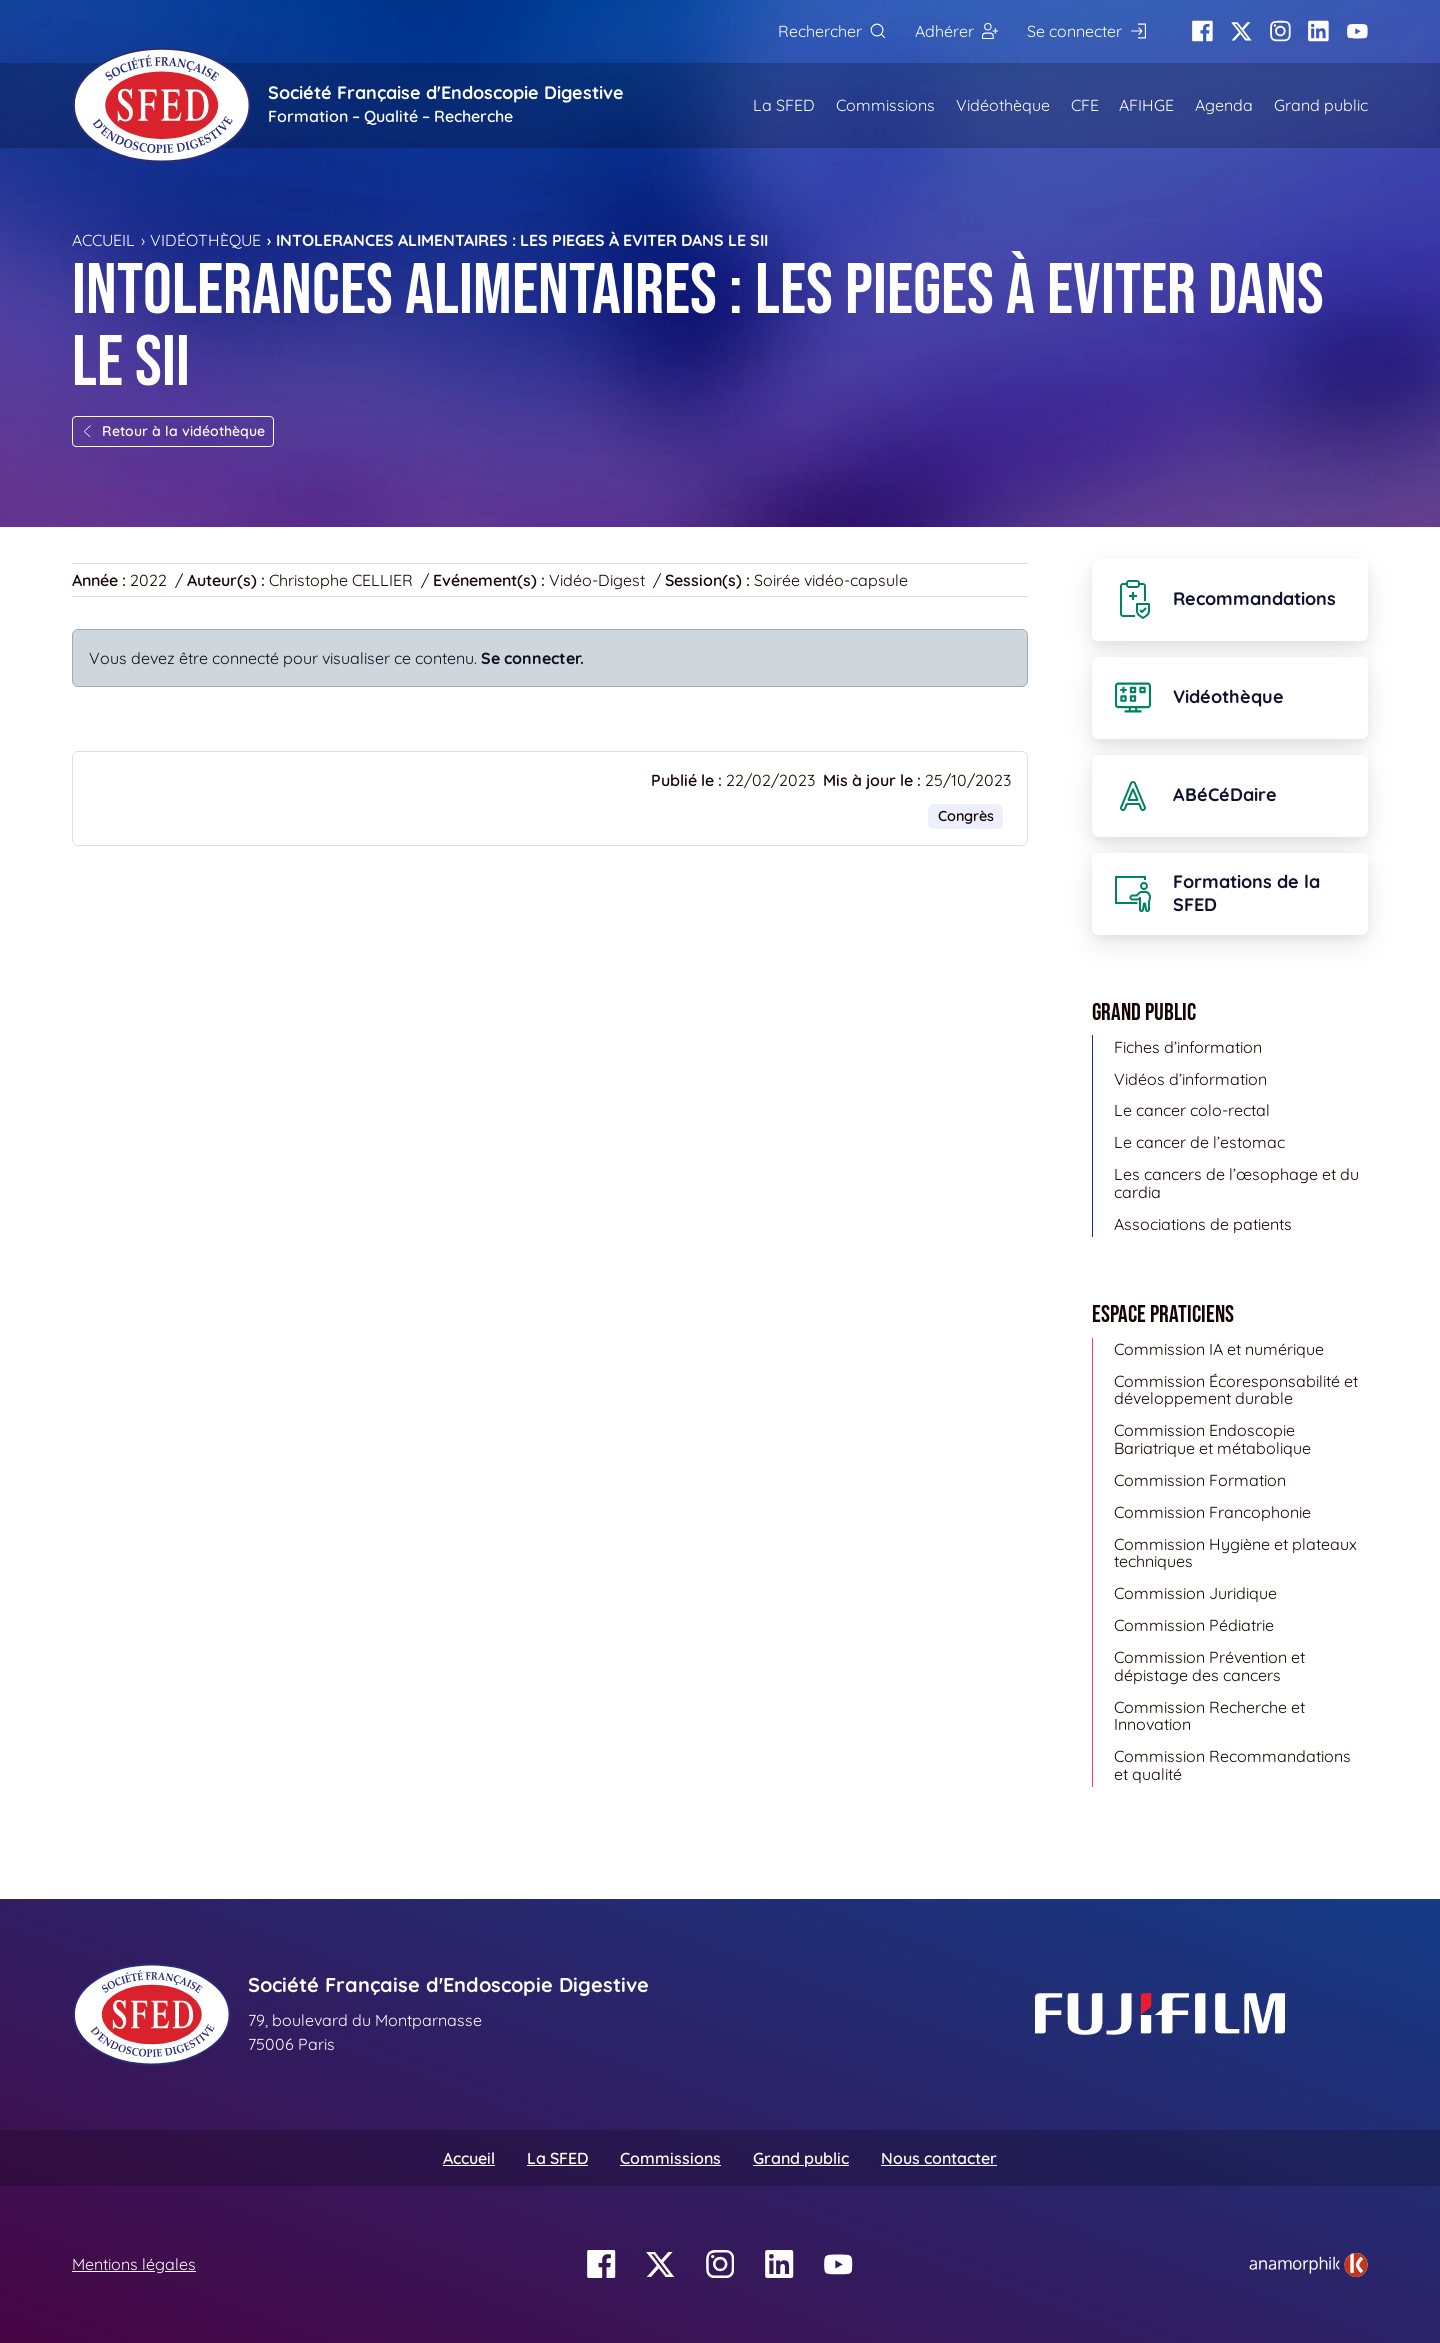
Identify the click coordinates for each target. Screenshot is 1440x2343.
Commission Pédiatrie (1194, 1625)
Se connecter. (532, 658)
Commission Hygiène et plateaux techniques (1235, 1553)
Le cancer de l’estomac (1199, 1142)
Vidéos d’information (1190, 1079)
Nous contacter (939, 2158)
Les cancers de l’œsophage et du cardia (1236, 1183)
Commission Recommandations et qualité (1232, 1765)
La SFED (784, 105)
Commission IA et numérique (1219, 1349)
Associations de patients (1203, 1224)
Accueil (103, 240)
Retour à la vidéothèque (173, 431)
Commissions (885, 105)
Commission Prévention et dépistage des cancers (1209, 1666)
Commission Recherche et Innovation (1209, 1716)
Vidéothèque (1003, 105)
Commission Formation (1200, 1480)
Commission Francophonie (1212, 1512)
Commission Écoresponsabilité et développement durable (1236, 1390)
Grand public (1321, 105)
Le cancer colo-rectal (1192, 1110)
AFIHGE (1146, 105)
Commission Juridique (1195, 1593)
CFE (1085, 105)
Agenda (1224, 105)
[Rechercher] (831, 31)
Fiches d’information (1188, 1047)
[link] (1308, 2265)
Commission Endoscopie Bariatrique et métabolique (1212, 1439)
